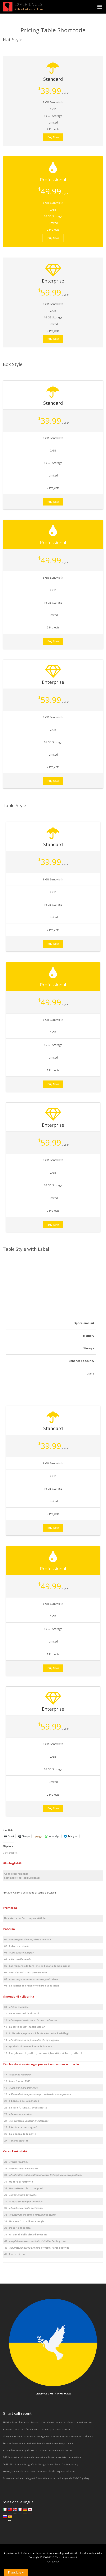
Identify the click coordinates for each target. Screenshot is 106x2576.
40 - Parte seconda (36, 2247)
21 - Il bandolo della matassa (21, 2101)
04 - (17, 1959)
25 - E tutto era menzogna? (20, 2127)
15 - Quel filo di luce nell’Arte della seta (28, 2046)
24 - (26, 2120)
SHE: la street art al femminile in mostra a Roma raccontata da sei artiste (42, 2457)
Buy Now (53, 137)
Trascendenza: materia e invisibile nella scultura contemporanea (38, 2443)
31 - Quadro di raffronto (19, 2181)
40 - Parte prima (35, 2241)
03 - (19, 1952)
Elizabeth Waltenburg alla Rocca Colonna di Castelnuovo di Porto (38, 2450)
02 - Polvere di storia (16, 1946)
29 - (21, 2168)
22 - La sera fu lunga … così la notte (25, 2107)
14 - (31, 2040)
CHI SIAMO (53, 2561)
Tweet (38, 1836)
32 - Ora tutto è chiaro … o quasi (23, 2188)
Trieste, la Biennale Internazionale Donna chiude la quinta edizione (39, 2471)
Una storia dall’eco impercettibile (25, 1918)
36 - (30, 2214)
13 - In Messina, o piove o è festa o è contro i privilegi (36, 2033)
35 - (23, 2208)
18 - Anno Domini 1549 (17, 2081)
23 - (17, 2114)
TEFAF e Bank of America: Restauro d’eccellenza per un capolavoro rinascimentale (47, 2422)
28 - (16, 2161)
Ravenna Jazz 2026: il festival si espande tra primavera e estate (37, 2429)
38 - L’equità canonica (17, 2228)
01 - (27, 1939)
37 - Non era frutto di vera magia (25, 2221)
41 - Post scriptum (15, 2254)
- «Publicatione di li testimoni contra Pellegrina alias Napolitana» (45, 2175)
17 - (18, 2074)
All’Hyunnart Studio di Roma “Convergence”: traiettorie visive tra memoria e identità (48, 2436)
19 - (21, 2087)
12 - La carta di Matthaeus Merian (24, 2026)
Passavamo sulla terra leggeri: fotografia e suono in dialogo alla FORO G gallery (46, 2478)
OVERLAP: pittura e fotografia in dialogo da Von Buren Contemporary (40, 2464)
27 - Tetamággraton (16, 2140)
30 (5, 2175)
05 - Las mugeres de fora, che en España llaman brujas (37, 1966)
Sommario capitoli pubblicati (22, 1877)
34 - (23, 2201)
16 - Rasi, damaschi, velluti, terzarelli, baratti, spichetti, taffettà (43, 2053)
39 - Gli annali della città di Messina (25, 2234)
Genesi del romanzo (16, 1873)
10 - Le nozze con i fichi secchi (22, 2013)
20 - (37, 2094)
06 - (25, 1972)
